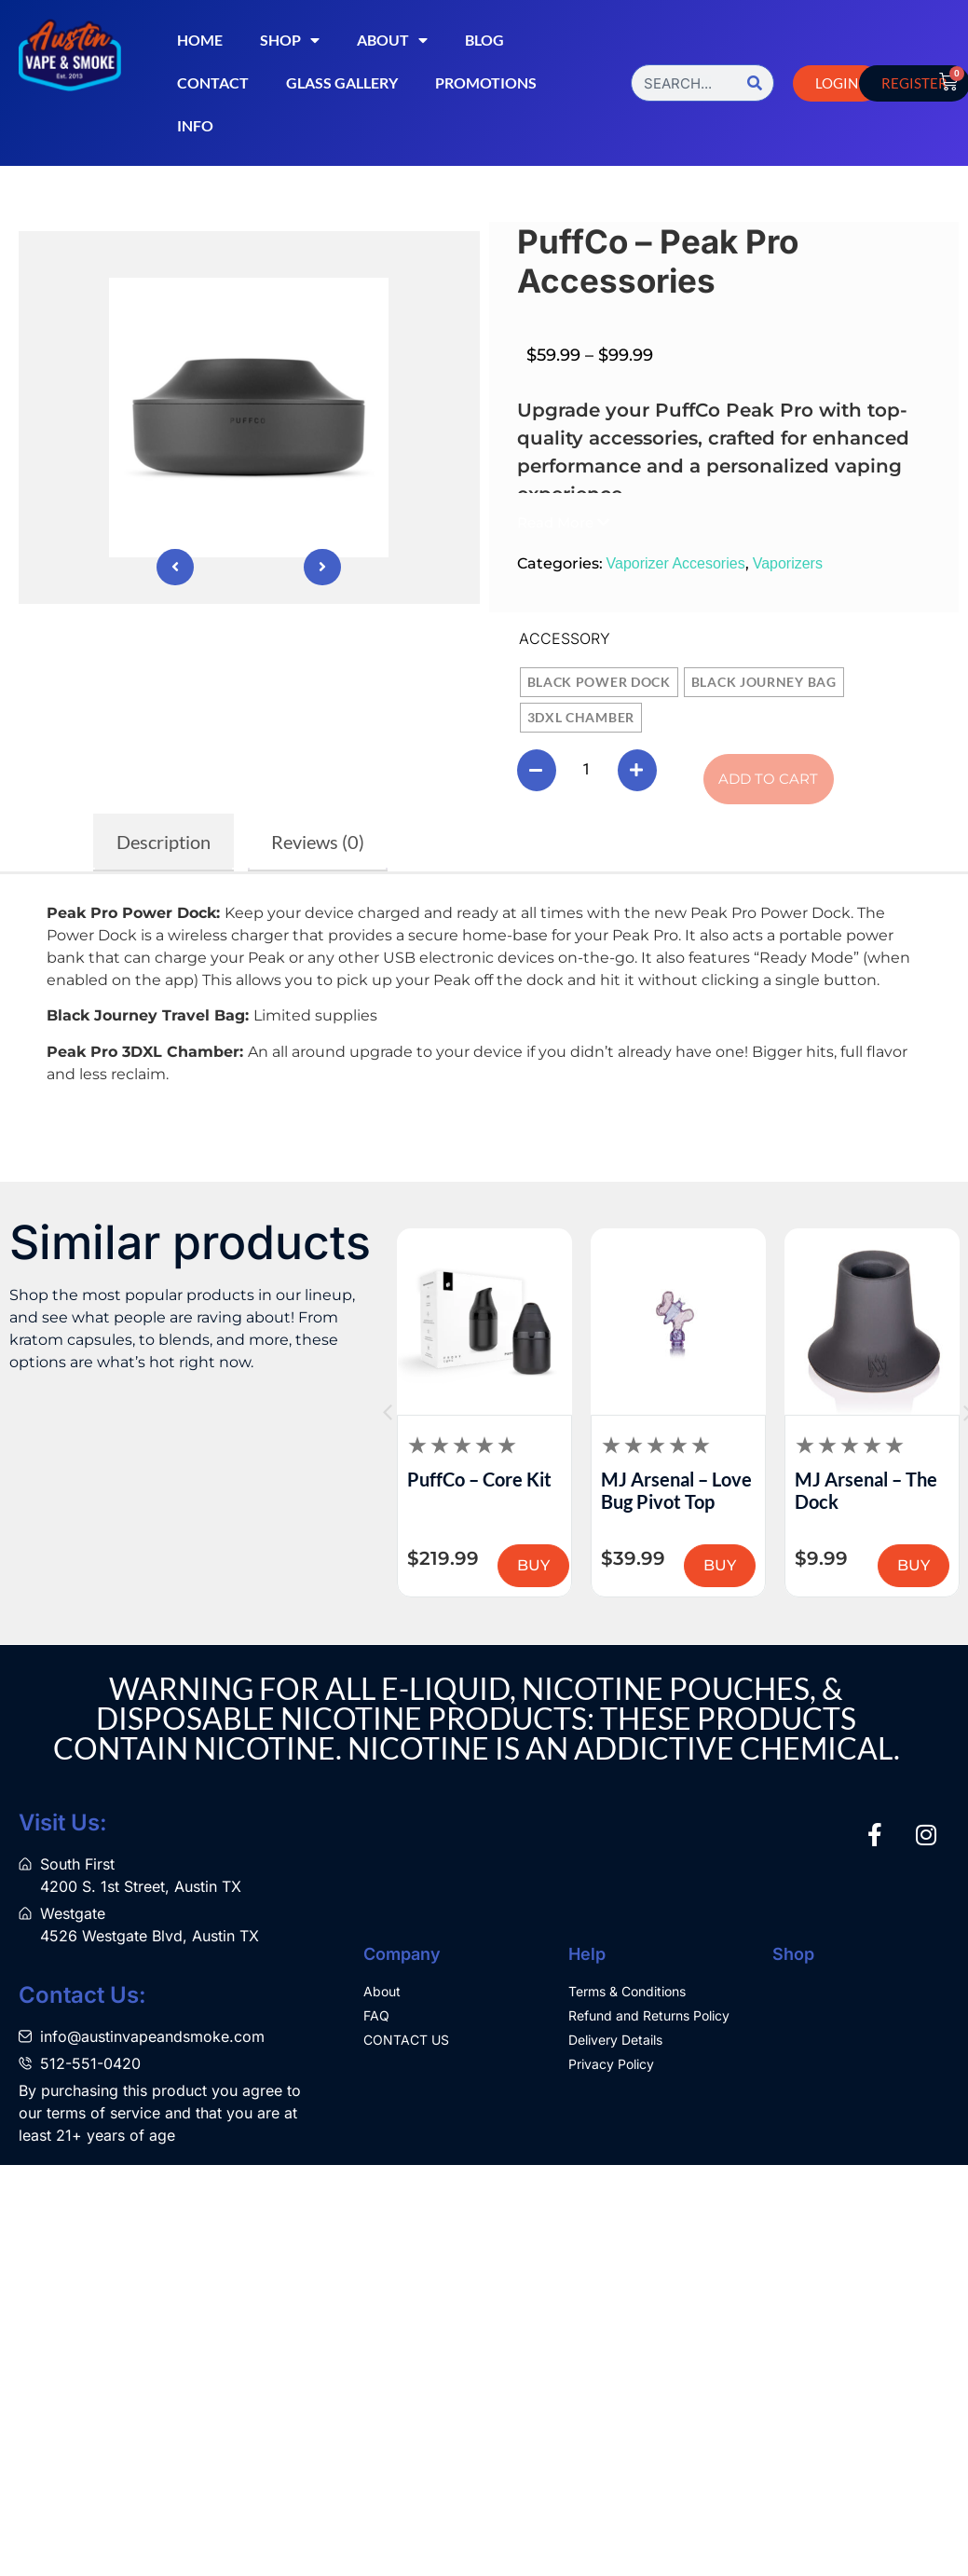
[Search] (754, 83)
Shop (290, 40)
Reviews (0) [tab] (317, 841)
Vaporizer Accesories (676, 563)
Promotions (486, 82)
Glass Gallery (342, 82)
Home (200, 39)
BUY (533, 1565)
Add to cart (768, 779)
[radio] (599, 682)
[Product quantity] (587, 769)
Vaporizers (788, 563)
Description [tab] (163, 841)
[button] (563, 522)
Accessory (564, 638)
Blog (484, 39)
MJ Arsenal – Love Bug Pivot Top (676, 1490)
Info (195, 125)
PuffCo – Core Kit (479, 1479)
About (392, 40)
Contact (213, 82)
